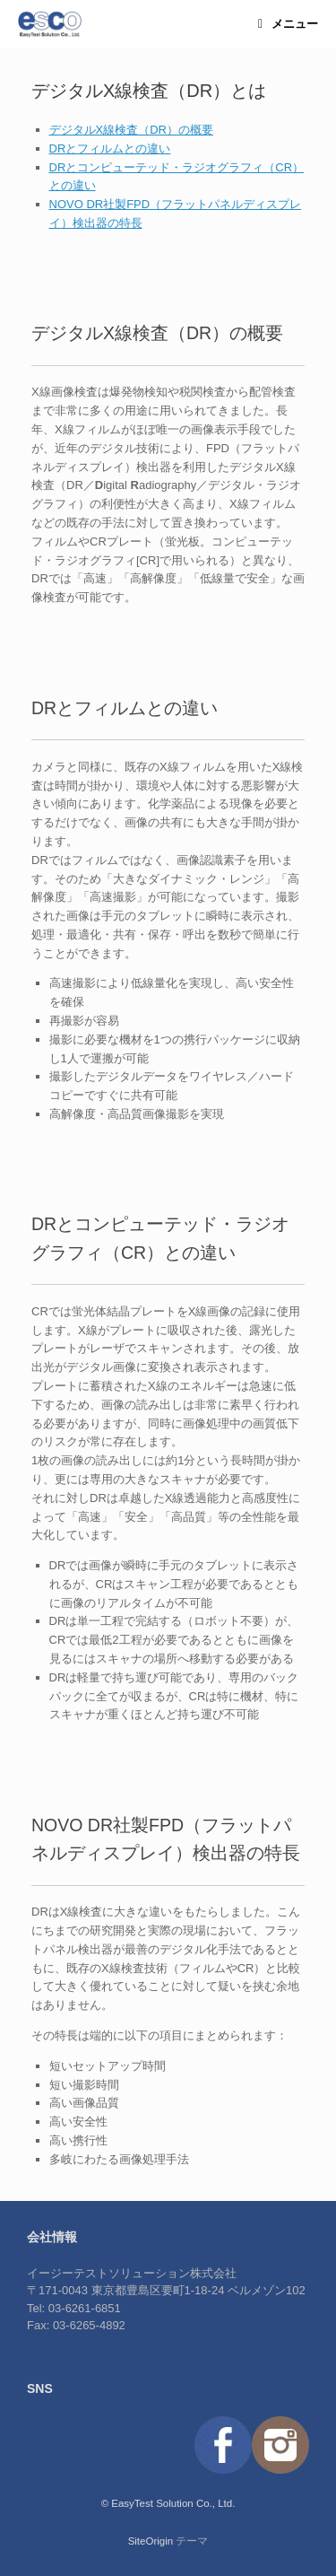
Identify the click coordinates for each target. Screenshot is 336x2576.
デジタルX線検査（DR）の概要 (131, 129)
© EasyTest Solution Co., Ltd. (168, 2503)
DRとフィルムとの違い (110, 148)
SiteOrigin (151, 2541)
